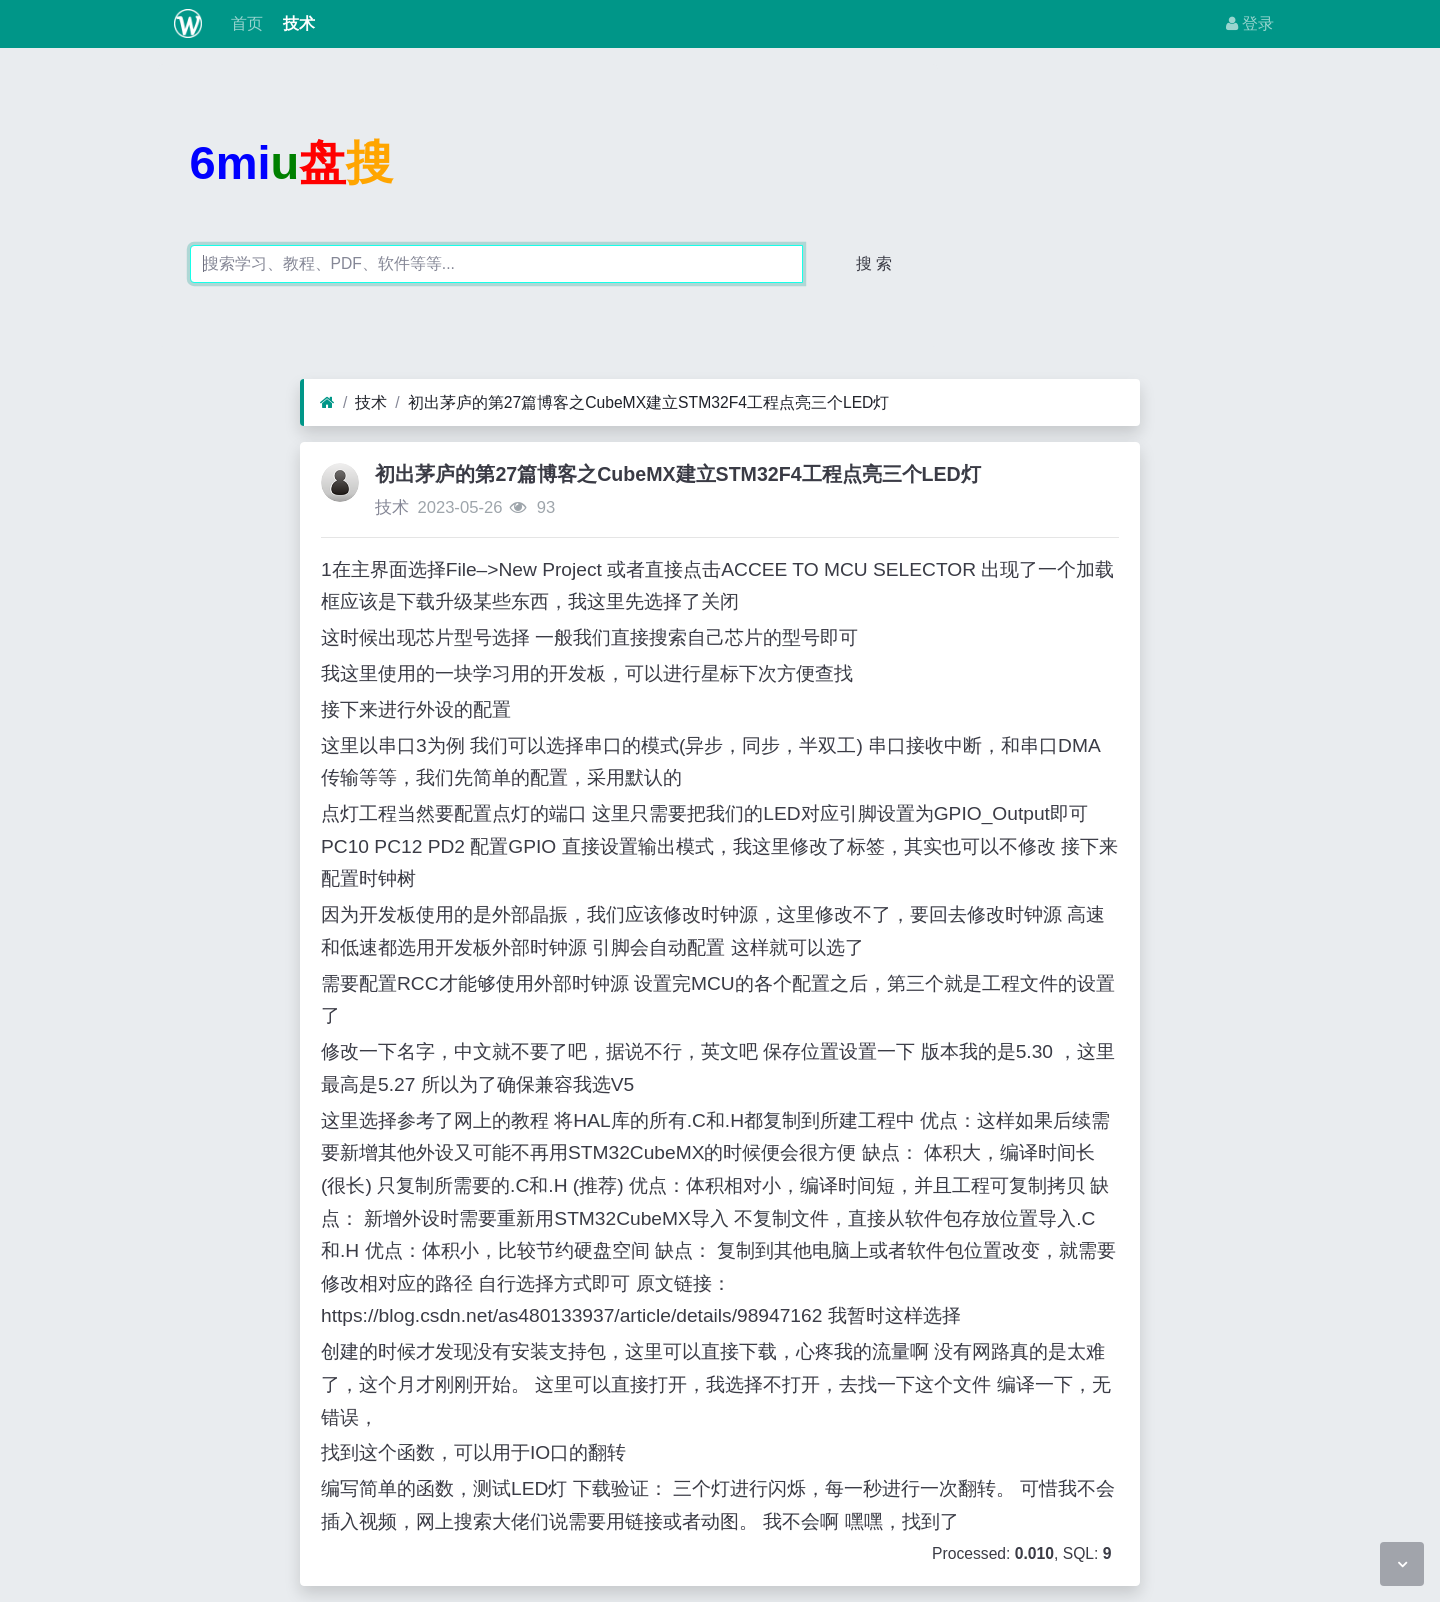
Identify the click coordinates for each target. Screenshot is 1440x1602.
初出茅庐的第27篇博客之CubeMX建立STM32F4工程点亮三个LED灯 (649, 402)
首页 (244, 23)
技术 (297, 23)
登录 (1250, 23)
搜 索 (874, 263)
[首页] (327, 403)
